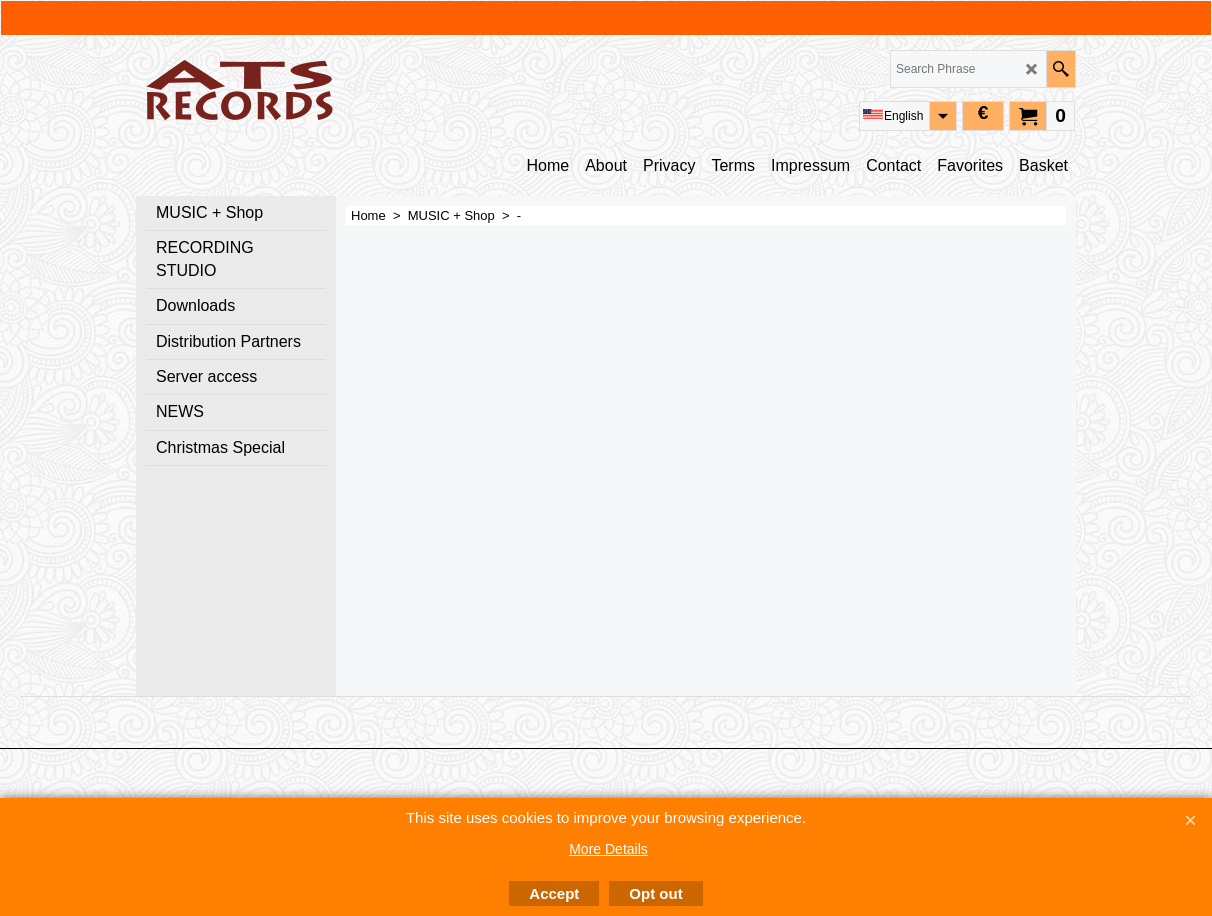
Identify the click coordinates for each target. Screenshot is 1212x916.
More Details (608, 849)
